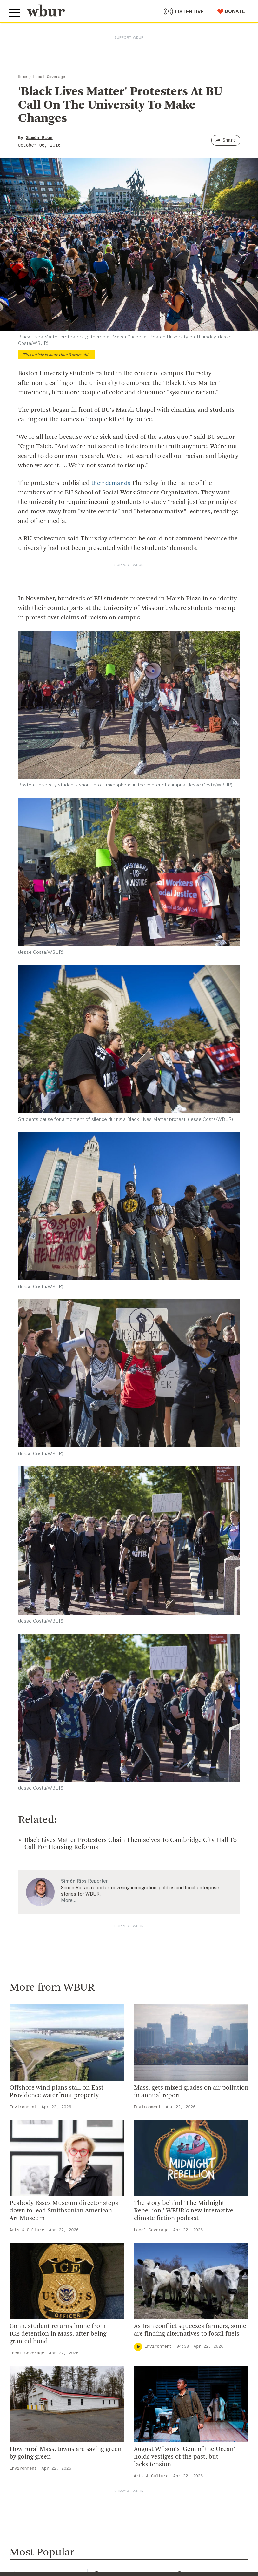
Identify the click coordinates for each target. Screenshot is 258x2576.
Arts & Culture (27, 2230)
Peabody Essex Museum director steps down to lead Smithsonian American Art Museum (64, 2211)
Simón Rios (39, 137)
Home (22, 77)
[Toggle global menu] (15, 12)
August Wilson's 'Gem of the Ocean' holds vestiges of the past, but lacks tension (184, 2457)
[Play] (138, 2347)
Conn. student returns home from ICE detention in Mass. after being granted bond (58, 2334)
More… (68, 1900)
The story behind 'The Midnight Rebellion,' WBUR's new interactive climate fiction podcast (183, 2211)
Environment (23, 2107)
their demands (112, 483)
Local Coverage (49, 77)
